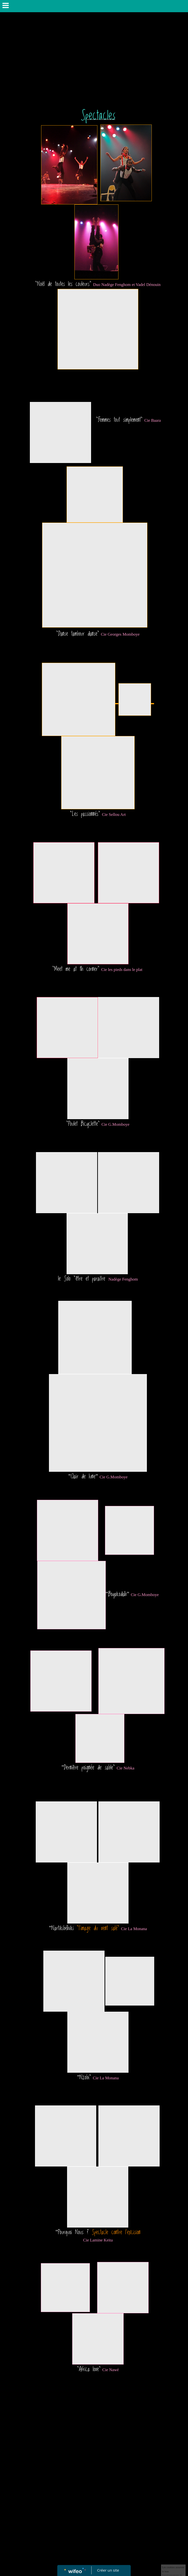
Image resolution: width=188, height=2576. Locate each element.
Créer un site (108, 2570)
